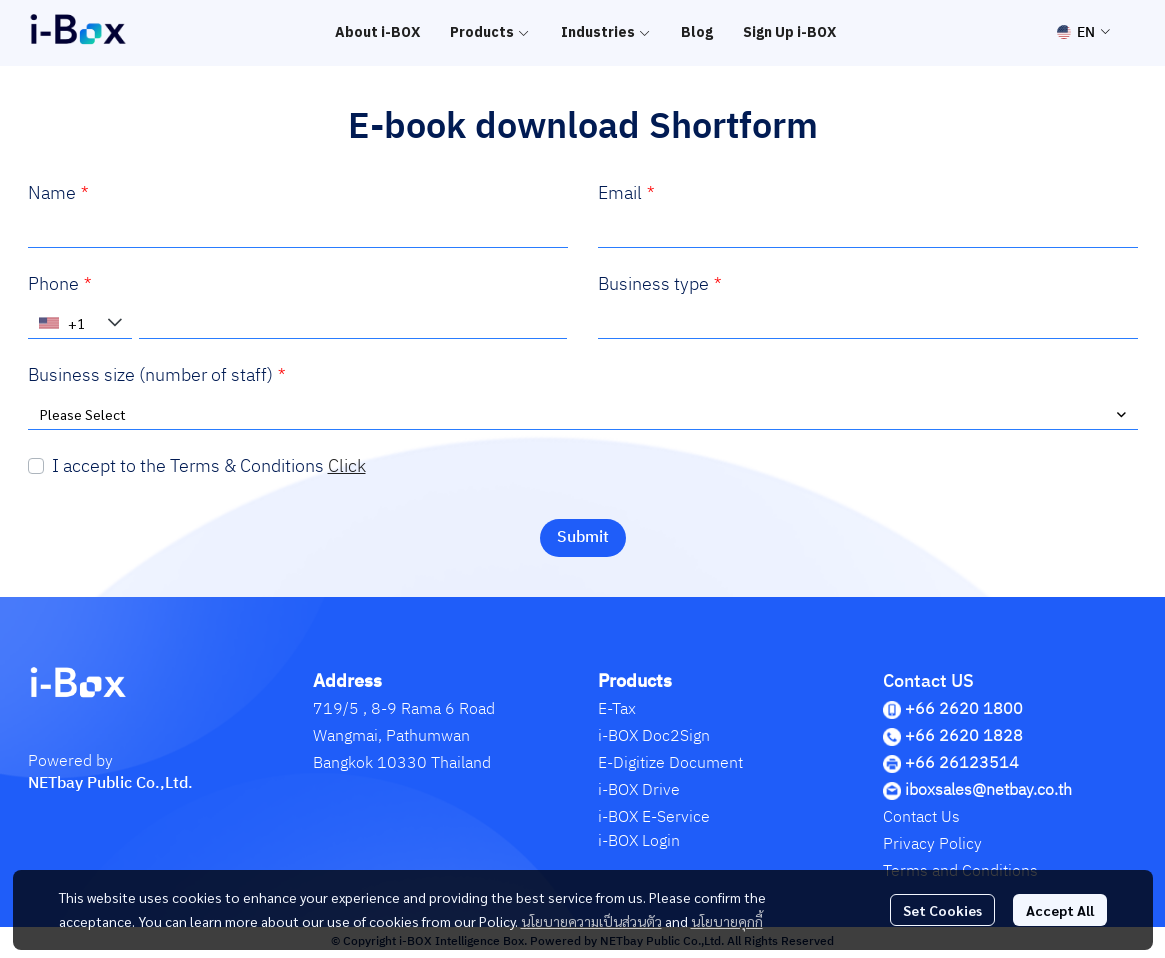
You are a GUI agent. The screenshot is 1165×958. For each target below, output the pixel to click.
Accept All (1060, 910)
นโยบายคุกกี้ (727, 921)
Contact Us (921, 817)
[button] (1083, 32)
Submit (583, 537)
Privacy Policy (932, 844)
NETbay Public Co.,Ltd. (110, 783)
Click (347, 467)
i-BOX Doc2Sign (654, 736)
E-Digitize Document (670, 763)
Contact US (928, 682)
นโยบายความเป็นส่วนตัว (591, 921)
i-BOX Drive (639, 790)
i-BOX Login (639, 841)
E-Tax (617, 709)
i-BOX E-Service (654, 817)
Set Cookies (942, 910)
